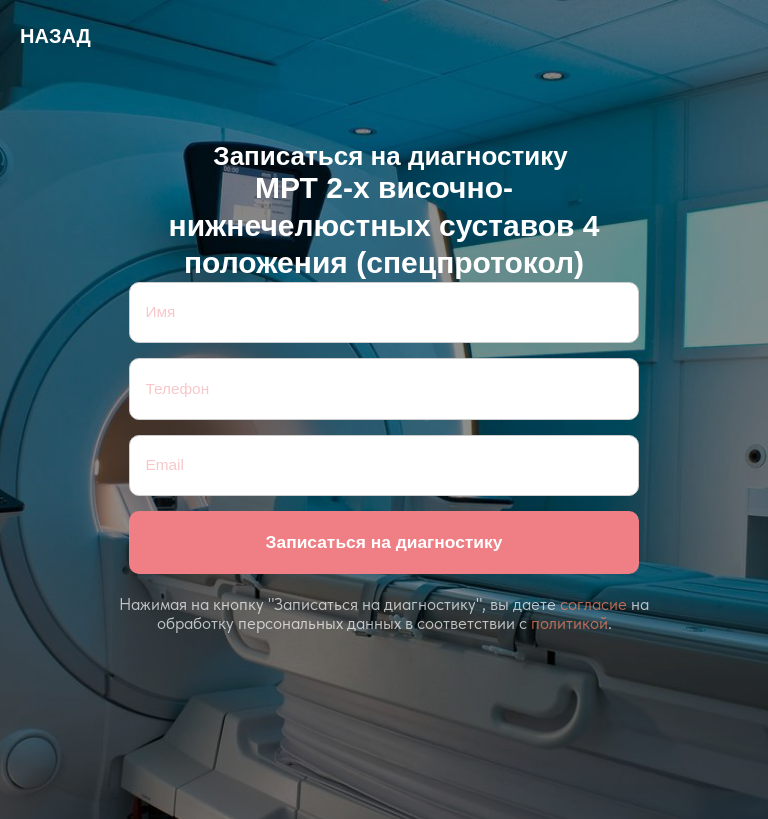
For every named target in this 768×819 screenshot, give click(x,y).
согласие (593, 604)
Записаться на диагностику (384, 542)
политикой (569, 623)
